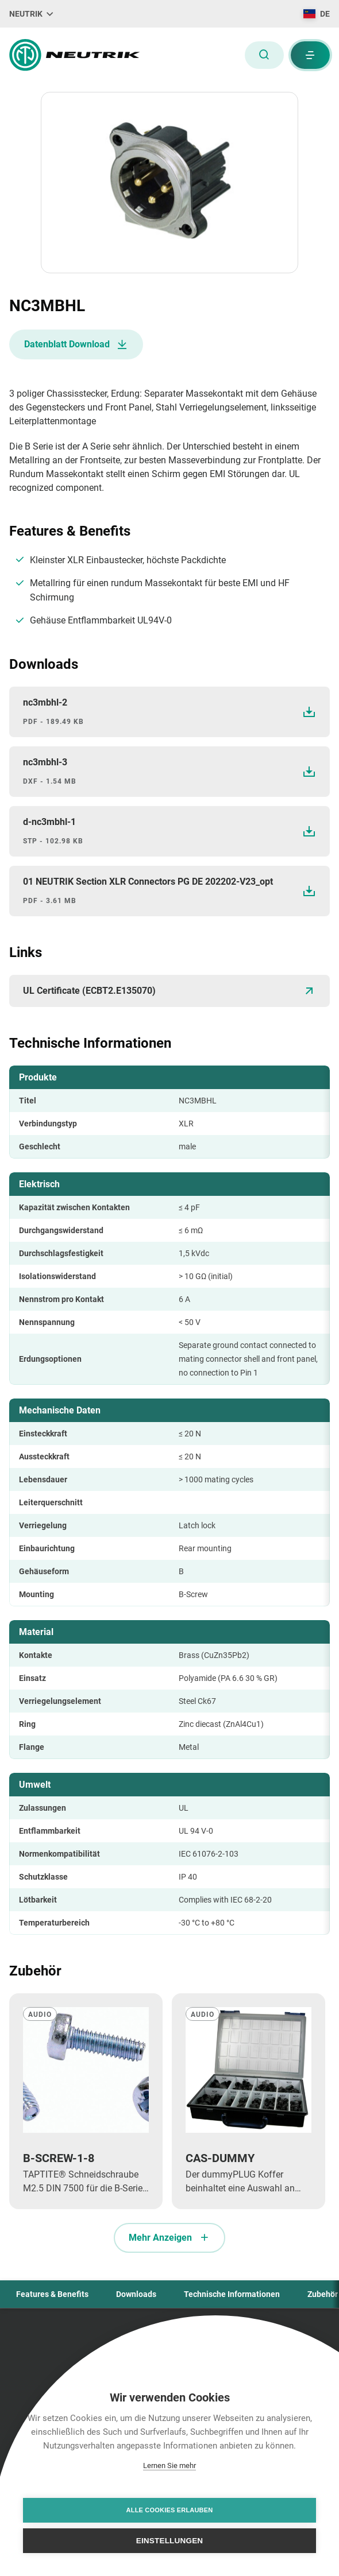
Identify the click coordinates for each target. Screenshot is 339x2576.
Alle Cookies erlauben (169, 2510)
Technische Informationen (232, 2294)
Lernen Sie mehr (169, 2465)
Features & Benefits (52, 2294)
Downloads (136, 2294)
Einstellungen (169, 2540)
